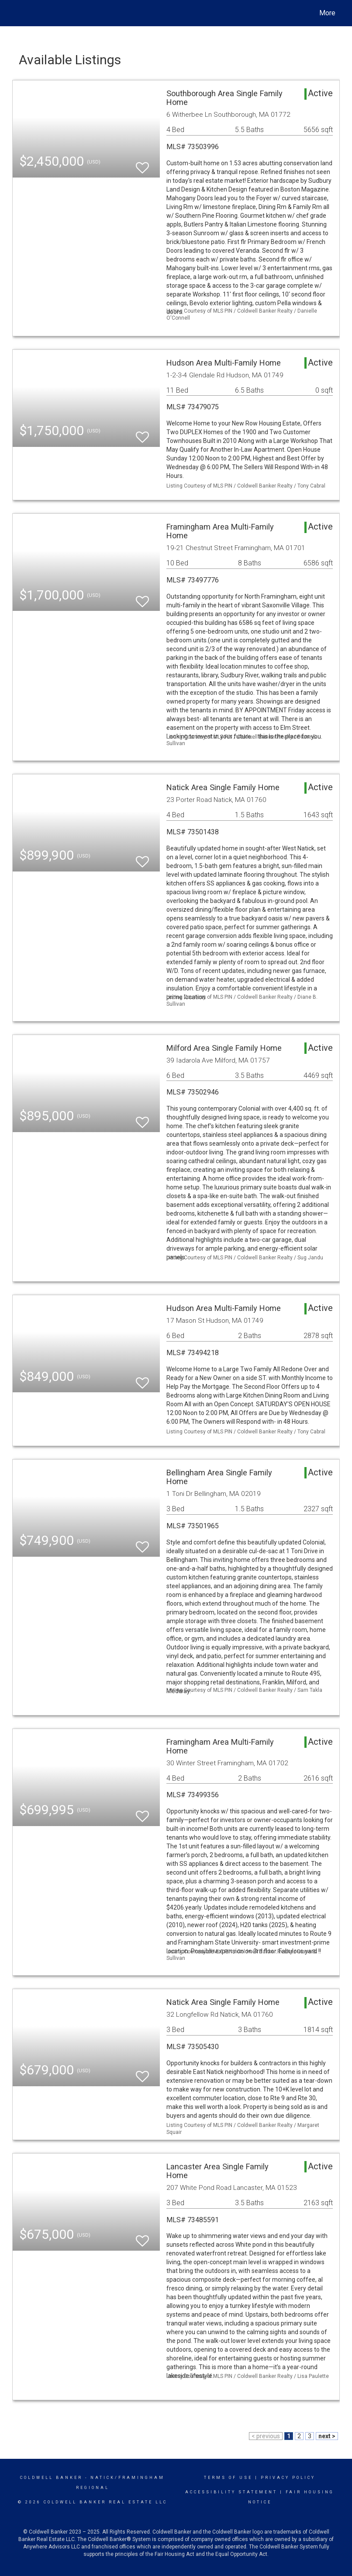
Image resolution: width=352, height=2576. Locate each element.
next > (326, 2436)
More (327, 13)
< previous (266, 2436)
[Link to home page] (16, 13)
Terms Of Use (228, 2477)
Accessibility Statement (231, 2492)
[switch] (142, 164)
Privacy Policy (288, 2477)
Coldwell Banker (51, 2477)
